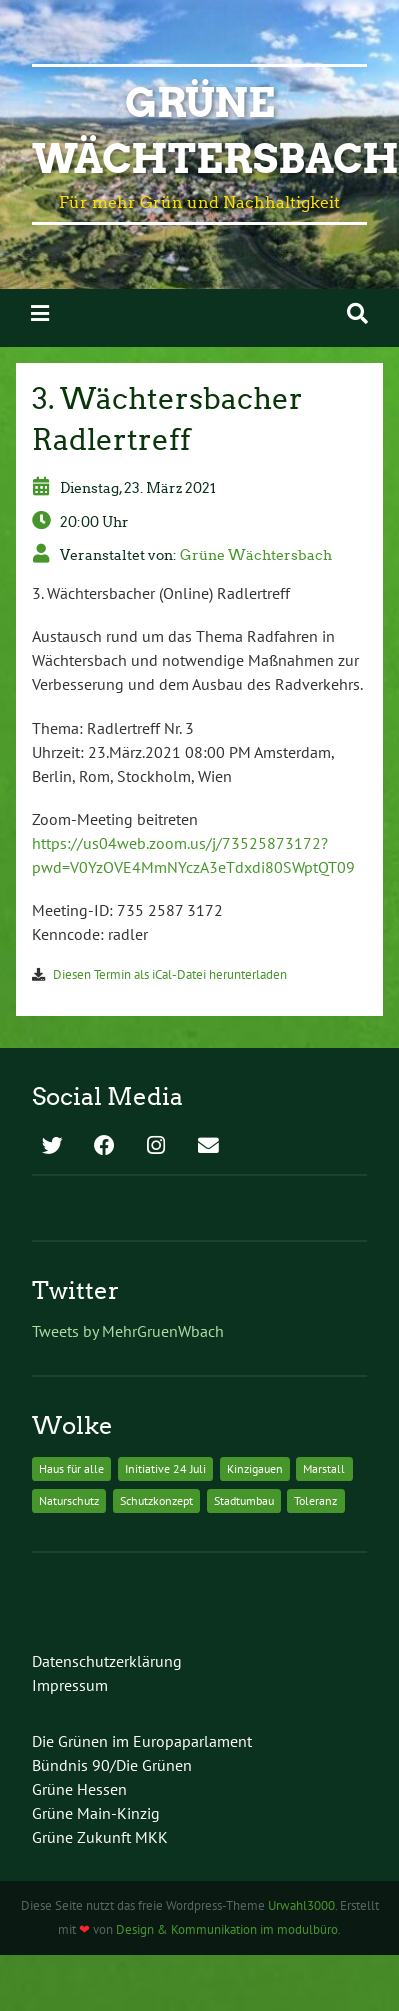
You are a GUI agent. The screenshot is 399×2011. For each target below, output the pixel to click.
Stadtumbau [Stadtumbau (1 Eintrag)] (244, 1500)
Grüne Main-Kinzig (96, 1813)
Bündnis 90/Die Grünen (112, 1765)
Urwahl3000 (301, 1905)
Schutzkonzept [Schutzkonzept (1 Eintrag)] (156, 1500)
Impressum (70, 1685)
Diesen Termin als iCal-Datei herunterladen (170, 974)
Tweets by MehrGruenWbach (128, 1331)
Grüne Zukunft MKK (100, 1837)
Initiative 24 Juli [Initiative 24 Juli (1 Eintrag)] (165, 1468)
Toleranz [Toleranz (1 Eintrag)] (315, 1500)
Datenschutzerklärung (107, 1661)
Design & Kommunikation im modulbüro (227, 1929)
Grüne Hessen (79, 1789)
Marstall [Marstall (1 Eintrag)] (324, 1468)
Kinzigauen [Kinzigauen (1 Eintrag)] (255, 1468)
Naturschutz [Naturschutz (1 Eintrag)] (69, 1500)
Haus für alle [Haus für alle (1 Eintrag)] (71, 1468)
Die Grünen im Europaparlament (142, 1741)
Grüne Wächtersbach (256, 555)
